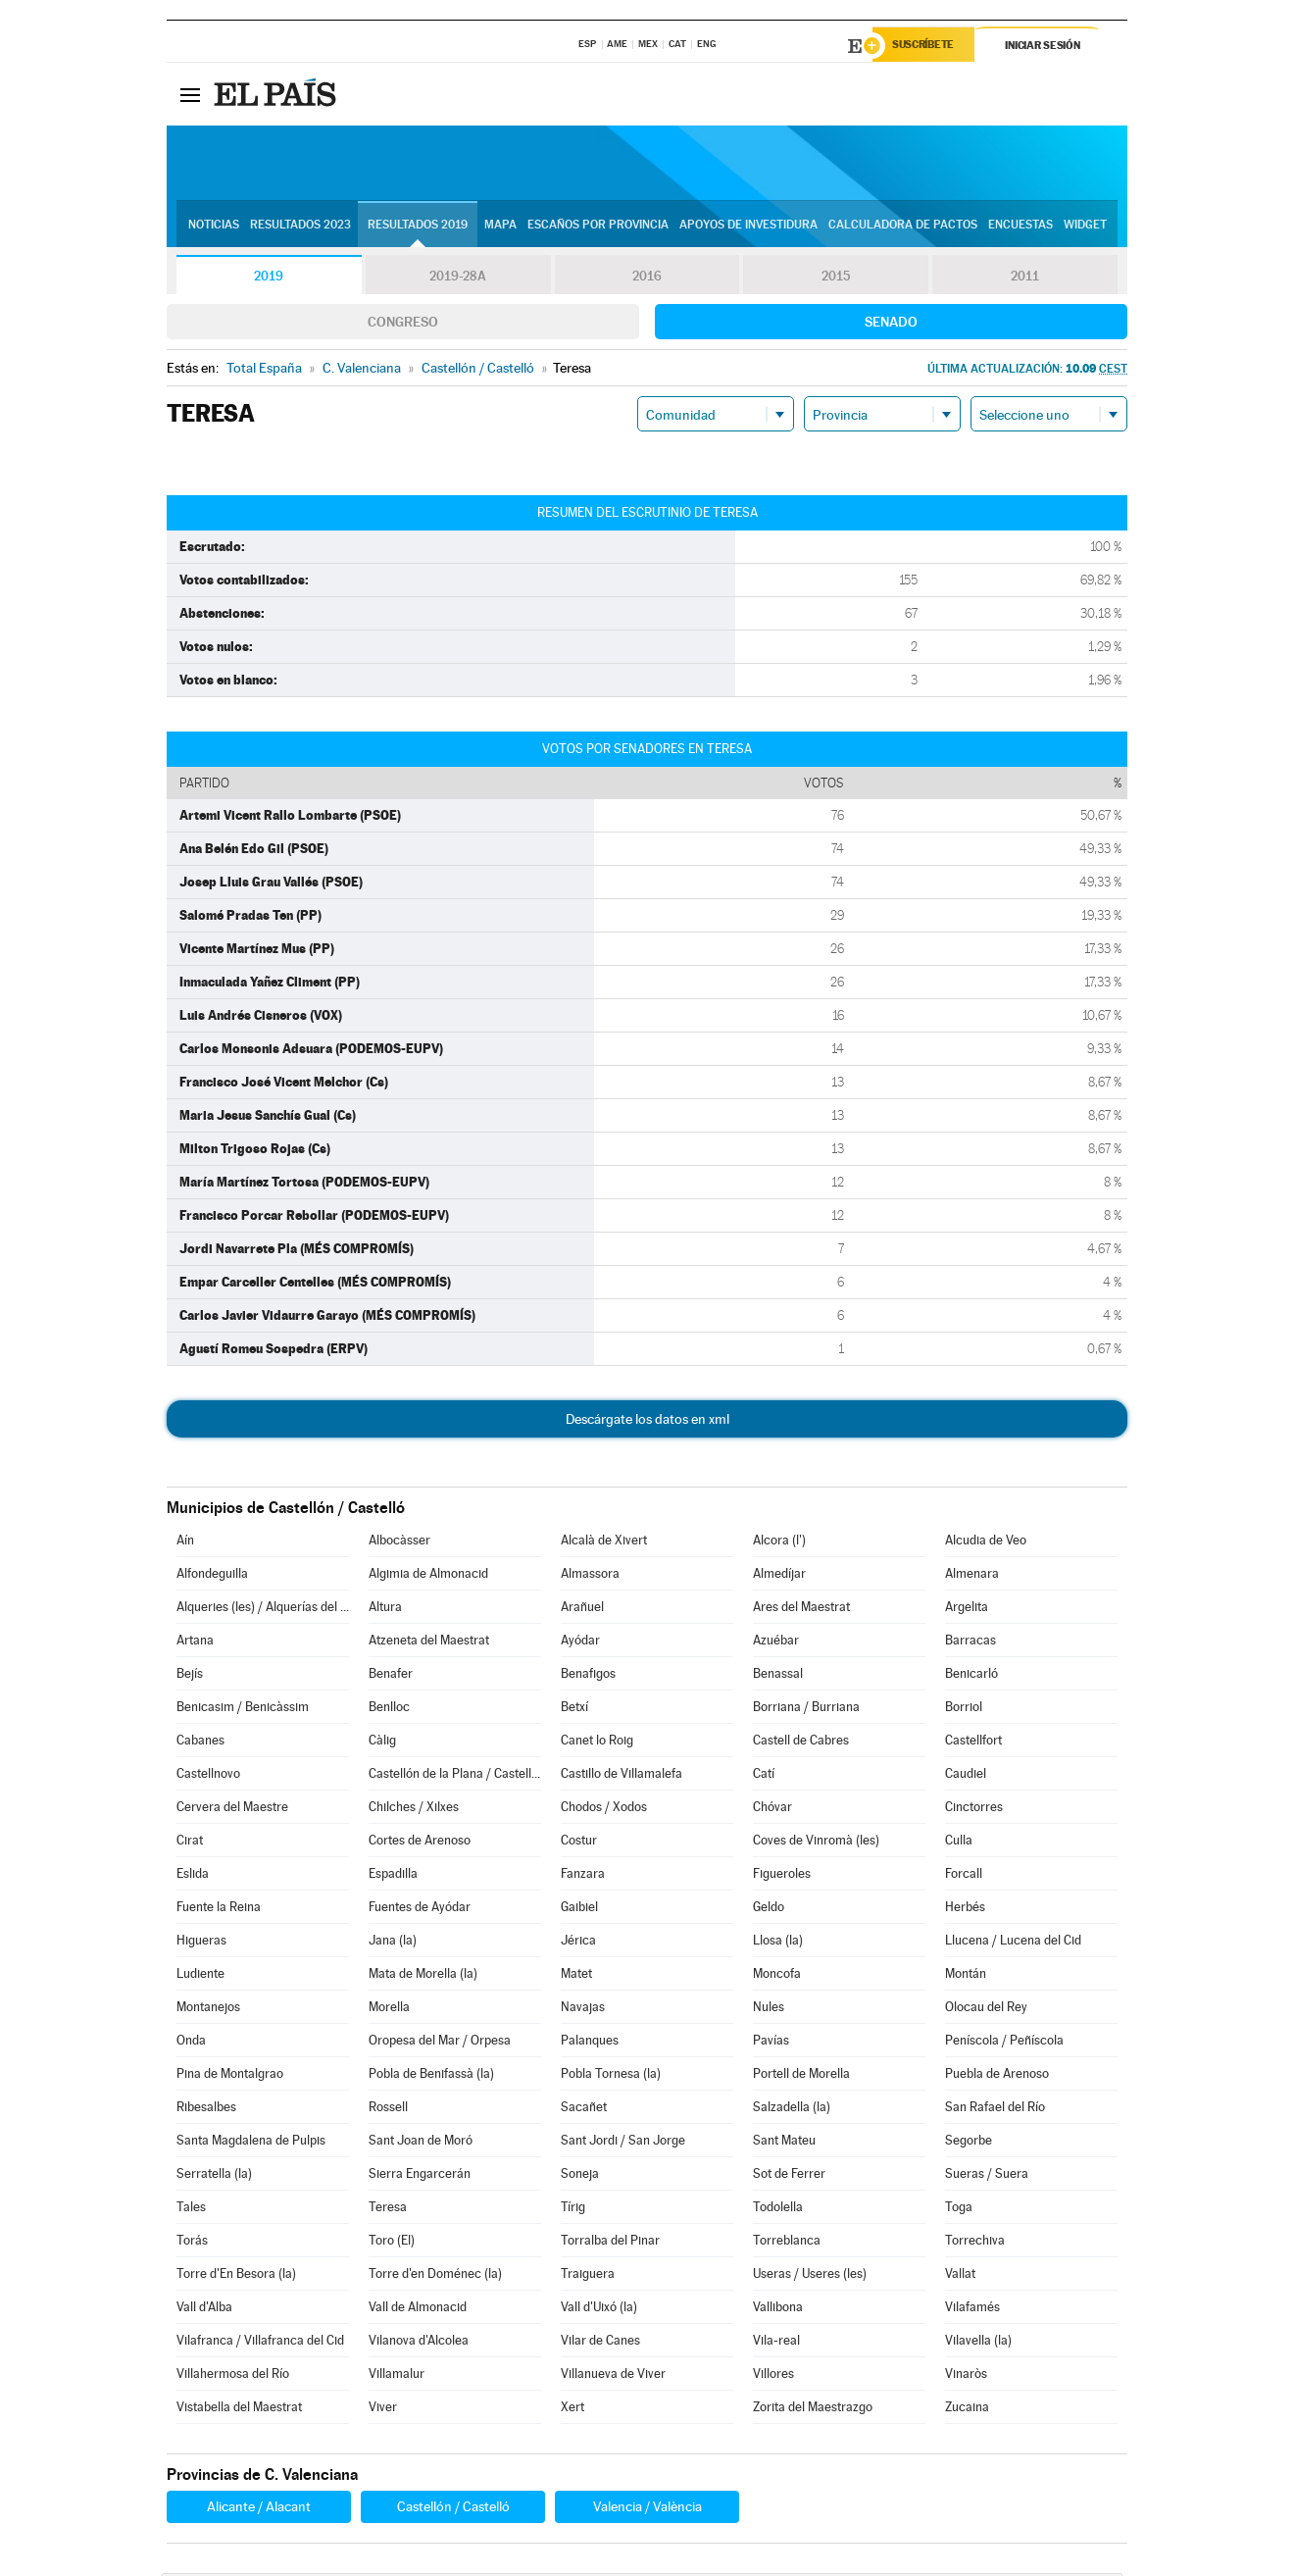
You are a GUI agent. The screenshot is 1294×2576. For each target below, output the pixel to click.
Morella (389, 2009)
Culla (958, 1843)
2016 (647, 278)
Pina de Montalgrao (229, 2076)
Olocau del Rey (986, 2009)
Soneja (580, 2176)
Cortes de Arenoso (420, 1843)
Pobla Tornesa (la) (611, 2076)
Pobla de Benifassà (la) (431, 2076)
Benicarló (971, 1676)
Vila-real (776, 2343)
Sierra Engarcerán (420, 2176)
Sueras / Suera (986, 2176)
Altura (385, 1609)
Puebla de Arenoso (997, 2076)
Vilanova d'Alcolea (419, 2343)
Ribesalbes (206, 2109)
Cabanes (200, 1743)
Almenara (972, 1576)
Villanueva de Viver (613, 2376)
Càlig (382, 1743)
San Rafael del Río (995, 2109)
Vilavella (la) (978, 2343)
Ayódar (580, 1643)
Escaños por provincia (598, 226)
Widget (1085, 226)
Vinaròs (966, 2376)
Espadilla (393, 1876)
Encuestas (1020, 226)
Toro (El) (392, 2243)
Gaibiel (579, 1909)
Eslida (192, 1876)
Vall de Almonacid (418, 2309)
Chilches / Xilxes (414, 1809)
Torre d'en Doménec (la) (435, 2276)
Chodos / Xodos (604, 1809)
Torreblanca (787, 2243)
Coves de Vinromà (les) (816, 1843)
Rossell (388, 2109)
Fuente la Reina (218, 1909)
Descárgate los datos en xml (647, 1422)
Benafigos (588, 1676)
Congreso (403, 324)
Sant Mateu (784, 2143)
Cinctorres (974, 1809)
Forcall (963, 1876)
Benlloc (389, 1709)
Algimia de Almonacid (428, 1576)
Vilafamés (972, 2309)
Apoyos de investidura (748, 226)
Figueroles (782, 1876)
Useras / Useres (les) (810, 2276)
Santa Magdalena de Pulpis (250, 2143)
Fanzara (583, 1876)
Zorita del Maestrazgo (812, 2409)
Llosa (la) (778, 1943)
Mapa (500, 226)
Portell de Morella (801, 2076)
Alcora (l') (779, 1543)
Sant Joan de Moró (421, 2143)
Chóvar (772, 1809)
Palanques (590, 2043)
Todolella (778, 2209)
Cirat (189, 1843)
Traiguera (588, 2276)
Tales (191, 2209)
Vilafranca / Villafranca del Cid (260, 2343)
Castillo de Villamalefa (621, 1776)
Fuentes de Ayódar (420, 1909)
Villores (773, 2376)
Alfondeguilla (212, 1576)
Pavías (771, 2043)
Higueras (201, 1943)
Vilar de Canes (600, 2343)
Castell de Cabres (801, 1743)
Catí (763, 1776)
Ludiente (200, 1976)
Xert (572, 2409)
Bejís (189, 1676)
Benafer (391, 1676)
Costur (579, 1843)
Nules (768, 2009)
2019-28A (458, 278)
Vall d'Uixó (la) (599, 2309)
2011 (1025, 278)
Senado (891, 324)
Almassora (590, 1576)
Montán (965, 1976)
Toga (958, 2209)
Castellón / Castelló (453, 2509)
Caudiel (965, 1776)
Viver (383, 2409)
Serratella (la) (214, 2176)
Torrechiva (975, 2243)
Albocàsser (399, 1543)
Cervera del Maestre (232, 1809)
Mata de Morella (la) (423, 1976)
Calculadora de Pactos (902, 226)
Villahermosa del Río (232, 2376)
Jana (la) (393, 1943)
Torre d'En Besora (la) (236, 2276)
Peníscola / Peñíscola (1004, 2043)
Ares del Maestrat (801, 1609)
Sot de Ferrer (789, 2176)
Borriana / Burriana (806, 1709)
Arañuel (582, 1609)
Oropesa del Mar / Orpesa (440, 2043)
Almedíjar (779, 1576)
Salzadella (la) (791, 2109)
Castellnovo (208, 1776)
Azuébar (776, 1643)
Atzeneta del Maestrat (429, 1643)
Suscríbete (928, 46)
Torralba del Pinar (610, 2243)
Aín (185, 1543)
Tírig (573, 2209)
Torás (192, 2243)
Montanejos (208, 2009)
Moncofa (777, 1976)
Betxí (574, 1709)
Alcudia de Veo (985, 1543)
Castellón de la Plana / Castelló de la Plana (455, 1776)
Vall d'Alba (204, 2309)
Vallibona (778, 2309)
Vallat (960, 2276)
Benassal (778, 1676)
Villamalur (396, 2376)
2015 (836, 278)
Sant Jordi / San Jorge (623, 2143)
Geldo (768, 1909)
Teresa (388, 2209)
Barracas (970, 1643)
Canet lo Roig (597, 1743)
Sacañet (584, 2109)
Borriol (963, 1709)
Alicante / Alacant (259, 2509)
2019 (268, 278)
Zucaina (967, 2409)
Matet (576, 1976)
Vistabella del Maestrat (239, 2409)
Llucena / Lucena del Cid (1013, 1943)
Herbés (965, 1909)
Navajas (583, 2009)
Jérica (578, 1943)
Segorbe (968, 2143)
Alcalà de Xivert (604, 1543)
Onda (191, 2043)
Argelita (966, 1609)
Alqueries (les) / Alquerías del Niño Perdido (262, 1609)
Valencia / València (647, 2509)
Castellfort (973, 1743)
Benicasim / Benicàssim (242, 1709)
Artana (195, 1643)
